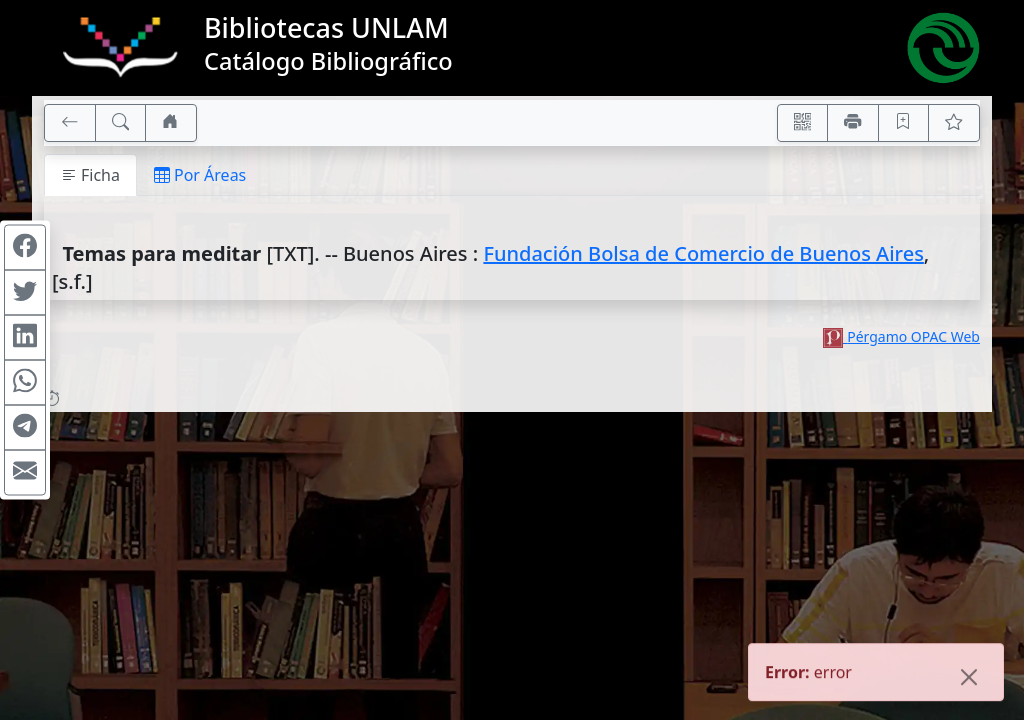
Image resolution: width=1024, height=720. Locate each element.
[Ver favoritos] (954, 123)
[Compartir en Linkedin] (25, 338)
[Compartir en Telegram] (25, 428)
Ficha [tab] (90, 175)
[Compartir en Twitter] (25, 293)
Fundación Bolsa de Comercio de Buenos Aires (703, 253)
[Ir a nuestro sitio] (171, 123)
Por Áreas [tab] (200, 175)
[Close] (969, 679)
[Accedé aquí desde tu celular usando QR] (803, 123)
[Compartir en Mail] (25, 473)
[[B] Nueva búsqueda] (121, 123)
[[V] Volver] (70, 123)
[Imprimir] (853, 123)
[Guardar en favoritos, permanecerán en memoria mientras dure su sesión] (904, 123)
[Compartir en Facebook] (25, 248)
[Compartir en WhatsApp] (25, 383)
